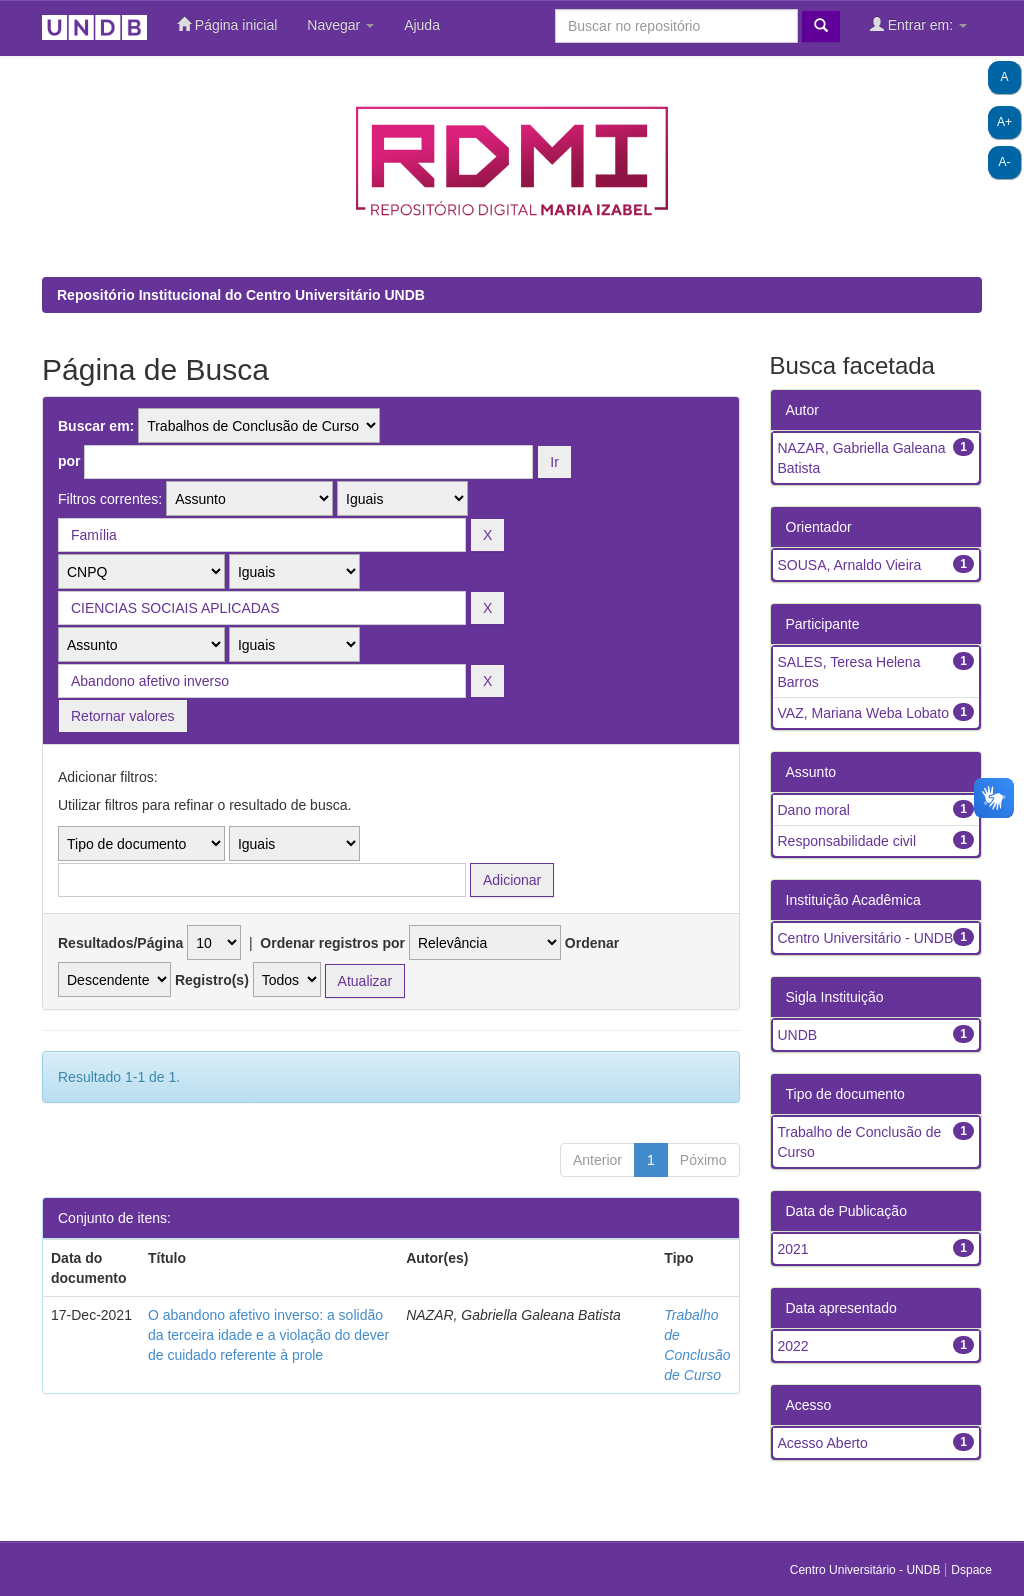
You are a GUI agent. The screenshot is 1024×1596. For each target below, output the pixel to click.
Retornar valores (123, 716)
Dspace (971, 1570)
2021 (793, 1249)
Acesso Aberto (823, 1443)
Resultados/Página (120, 943)
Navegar (340, 25)
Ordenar (592, 943)
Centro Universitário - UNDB (866, 938)
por (69, 461)
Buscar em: (96, 426)
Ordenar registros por (332, 943)
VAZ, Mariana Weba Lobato (863, 713)
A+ (1004, 122)
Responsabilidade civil (847, 841)
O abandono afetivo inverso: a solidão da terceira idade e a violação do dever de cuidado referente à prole (268, 1335)
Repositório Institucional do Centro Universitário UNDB (241, 295)
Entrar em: (918, 24)
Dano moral (814, 810)
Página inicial (227, 24)
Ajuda (422, 25)
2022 (793, 1346)
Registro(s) (212, 980)
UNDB (798, 1035)
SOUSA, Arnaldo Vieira (850, 565)
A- (1005, 162)
